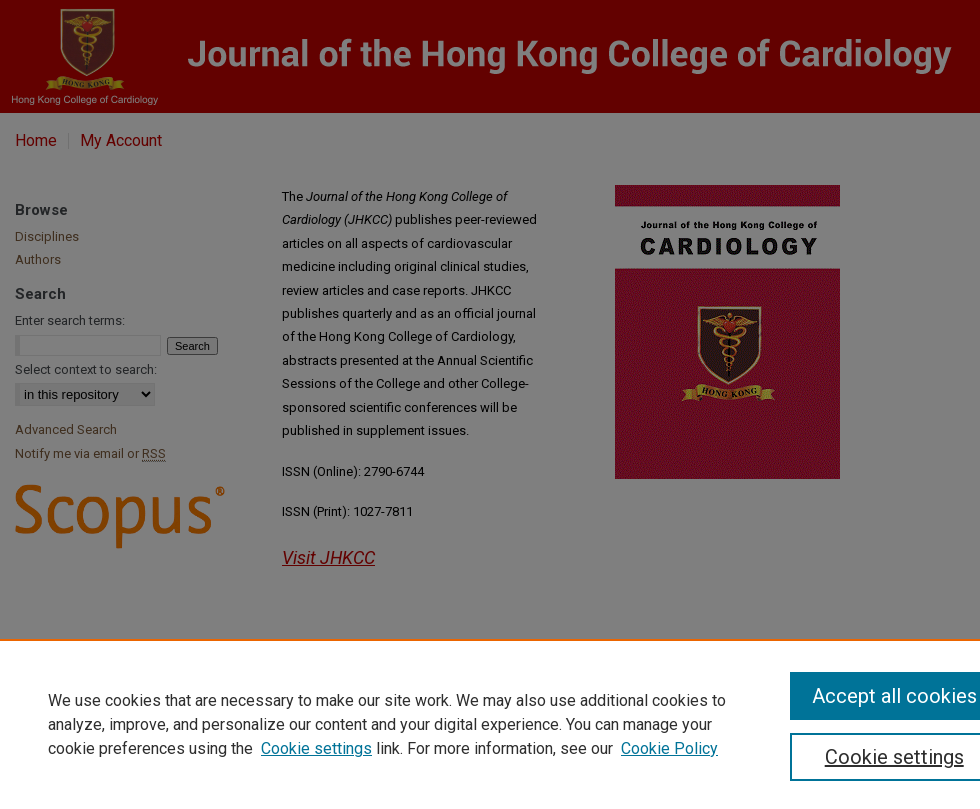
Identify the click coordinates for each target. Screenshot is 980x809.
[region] (490, 724)
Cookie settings (316, 748)
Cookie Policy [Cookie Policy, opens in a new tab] (669, 748)
